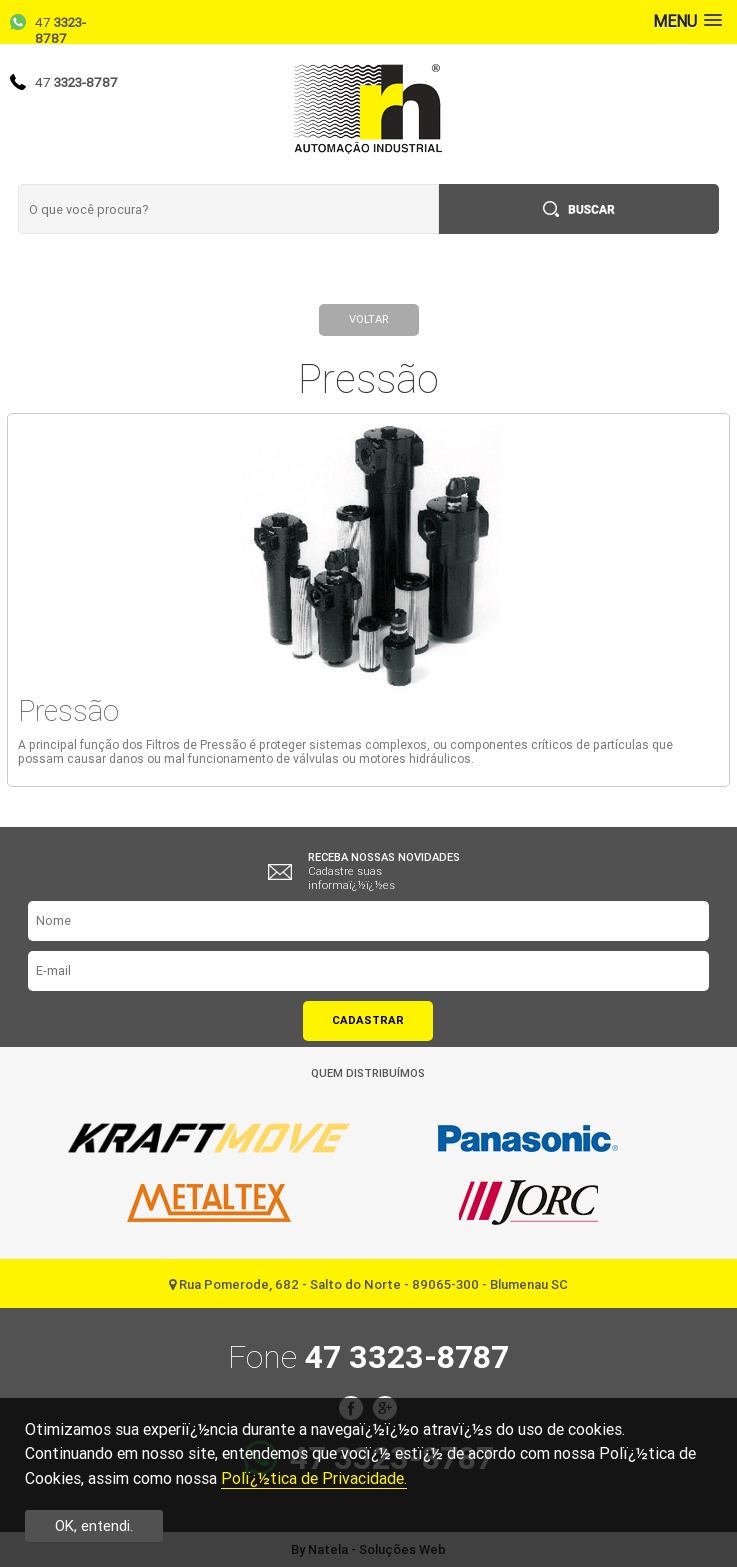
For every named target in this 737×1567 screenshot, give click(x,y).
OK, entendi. (94, 1526)
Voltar (368, 319)
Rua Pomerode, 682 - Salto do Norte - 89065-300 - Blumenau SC (368, 1284)
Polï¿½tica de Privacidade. (314, 1478)
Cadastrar (368, 1020)
